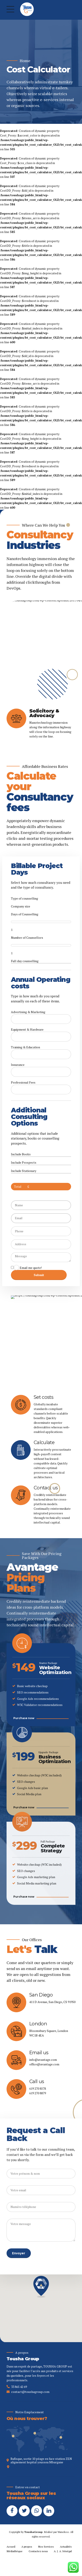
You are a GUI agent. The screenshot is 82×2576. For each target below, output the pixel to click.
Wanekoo (63, 2535)
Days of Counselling (24, 914)
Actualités (66, 2550)
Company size (20, 906)
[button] (41, 2290)
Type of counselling (24, 898)
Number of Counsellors (27, 937)
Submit (39, 1277)
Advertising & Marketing (28, 1012)
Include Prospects (23, 1163)
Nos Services (46, 2550)
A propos (26, 2550)
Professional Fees (23, 1083)
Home (25, 60)
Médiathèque (15, 2555)
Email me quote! (31, 1270)
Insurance (17, 1065)
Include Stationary (23, 1172)
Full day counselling (24, 961)
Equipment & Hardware (27, 1030)
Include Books (21, 1155)
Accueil (11, 2550)
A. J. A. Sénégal (63, 2555)
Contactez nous (38, 2555)
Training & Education (25, 1047)
